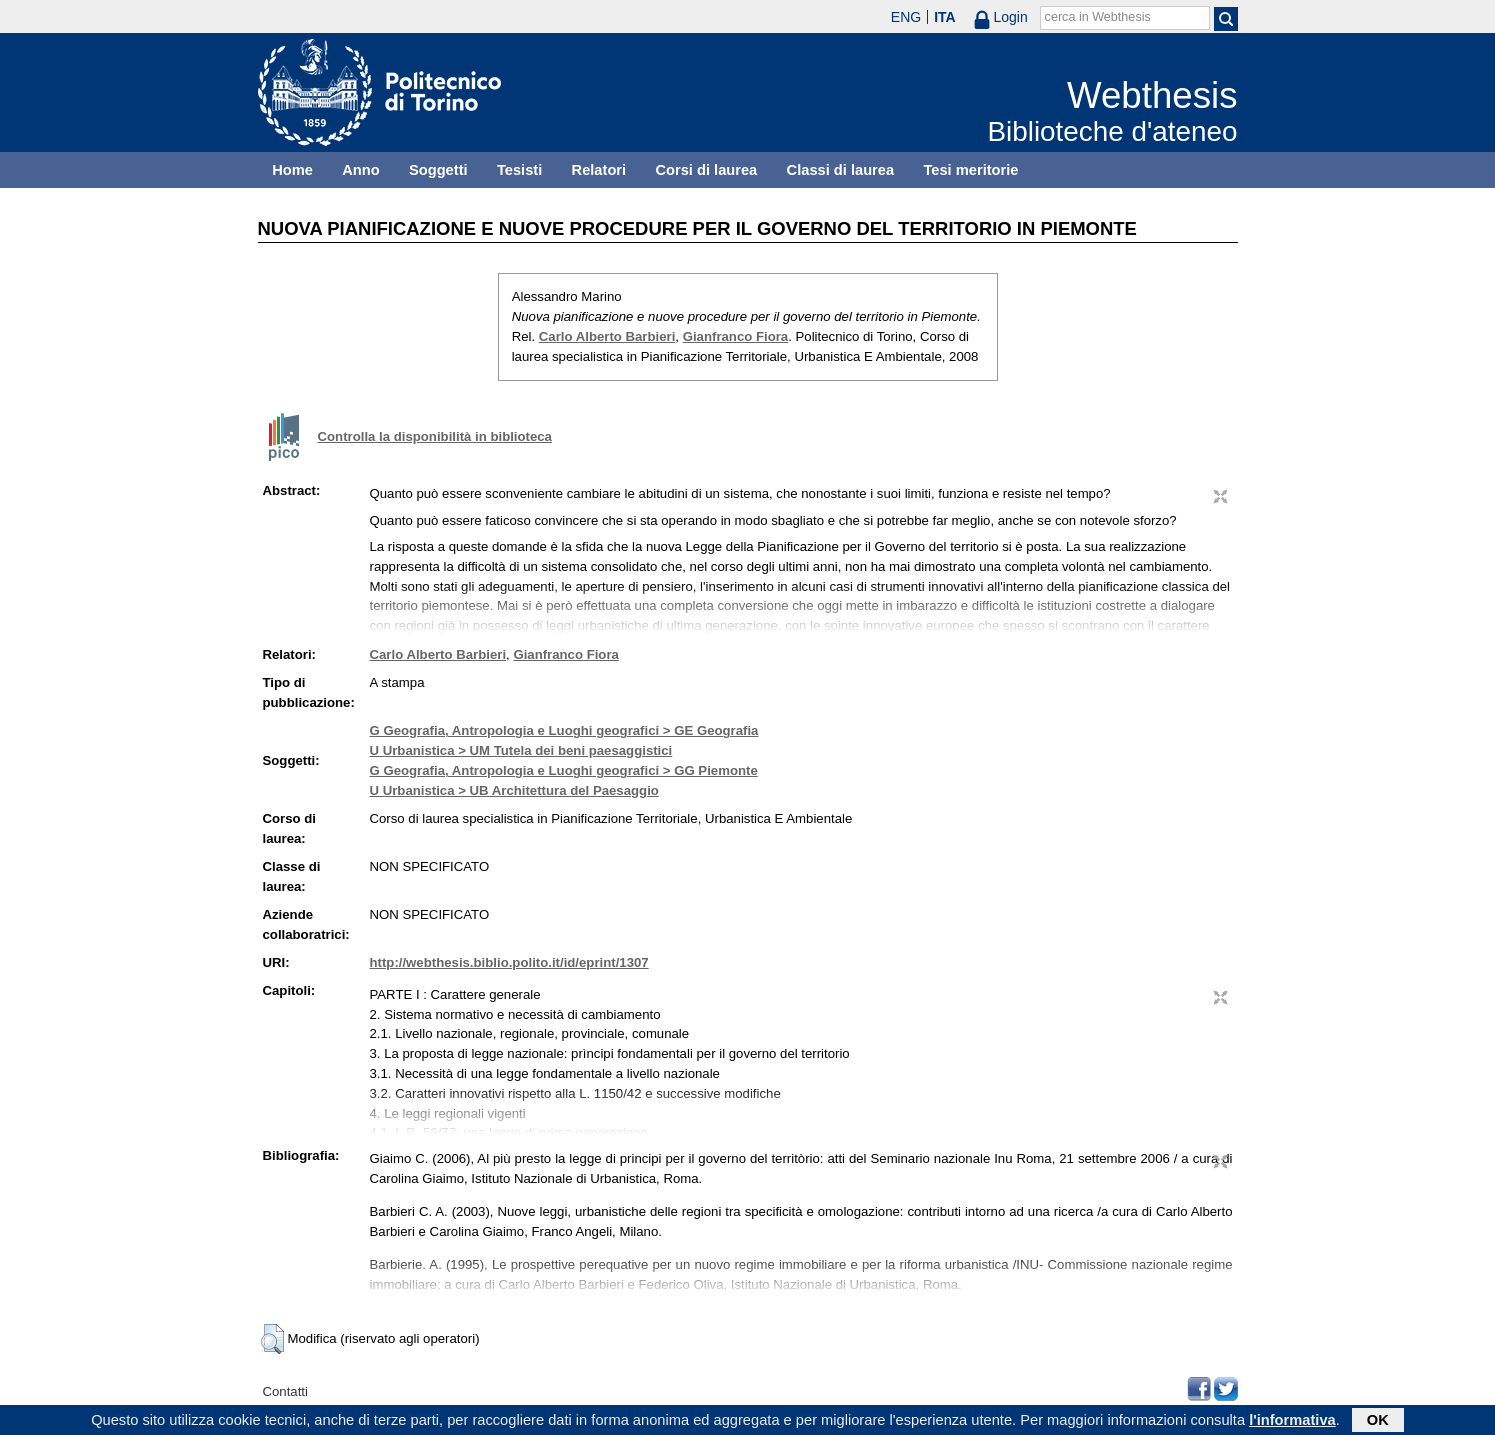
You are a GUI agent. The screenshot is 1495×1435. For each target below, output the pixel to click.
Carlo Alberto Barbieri (607, 336)
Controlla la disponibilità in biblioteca (435, 436)
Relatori (599, 170)
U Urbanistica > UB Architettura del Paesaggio (514, 790)
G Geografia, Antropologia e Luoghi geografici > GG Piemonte (564, 770)
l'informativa (1292, 1422)
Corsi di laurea (706, 170)
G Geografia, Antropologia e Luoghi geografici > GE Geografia (564, 730)
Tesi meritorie (970, 170)
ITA (945, 17)
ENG (906, 17)
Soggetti (438, 170)
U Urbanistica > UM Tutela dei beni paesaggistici (521, 750)
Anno (360, 170)
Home (292, 170)
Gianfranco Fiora (736, 336)
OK (1378, 1422)
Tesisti (519, 170)
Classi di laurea (841, 170)
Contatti (285, 1391)
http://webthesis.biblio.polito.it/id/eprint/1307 (509, 962)
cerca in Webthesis (1098, 17)
